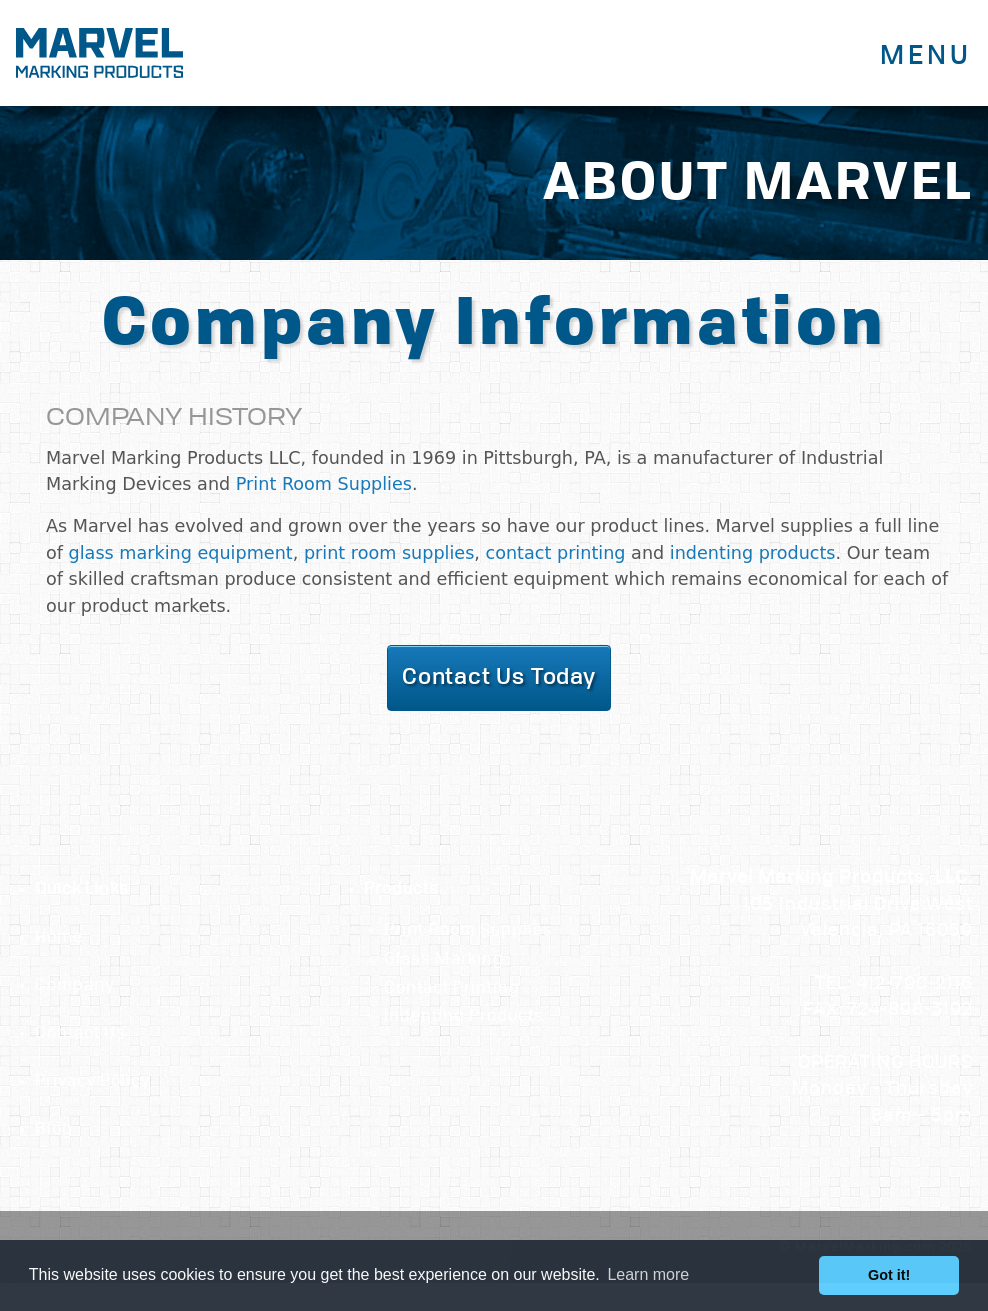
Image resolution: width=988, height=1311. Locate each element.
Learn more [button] (648, 1274)
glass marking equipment (181, 553)
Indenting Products (464, 1017)
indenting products (753, 553)
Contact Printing (452, 989)
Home (59, 938)
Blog (54, 1130)
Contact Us (80, 1034)
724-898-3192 (910, 1010)
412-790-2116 (915, 984)
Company (74, 986)
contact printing (556, 553)
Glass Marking (444, 960)
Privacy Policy (92, 1082)
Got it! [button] (889, 1275)
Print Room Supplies (324, 484)
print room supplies (389, 553)
